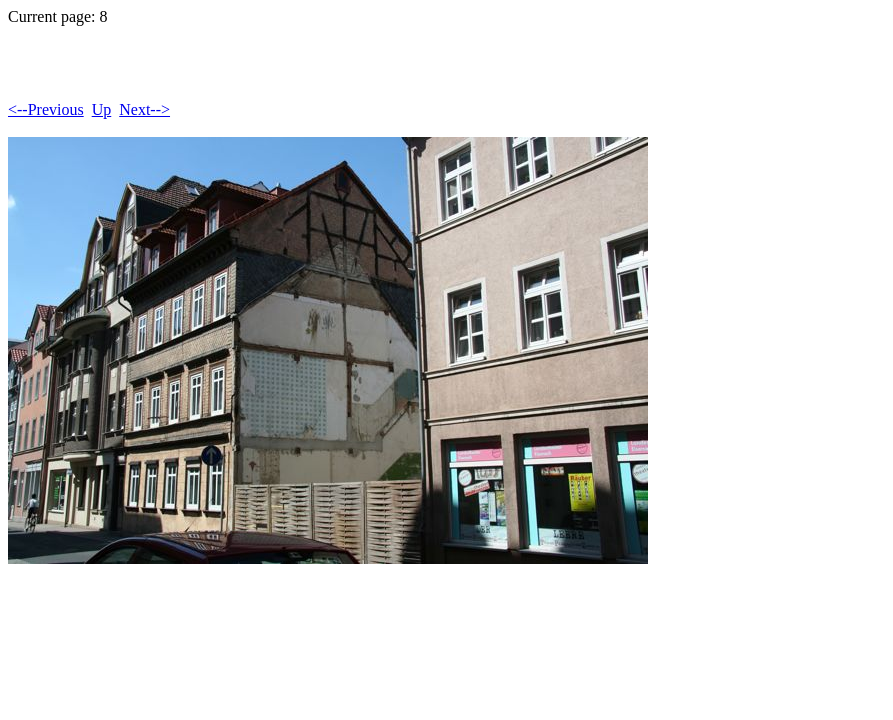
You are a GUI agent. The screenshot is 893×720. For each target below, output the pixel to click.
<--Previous (46, 109)
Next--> (144, 109)
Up (102, 109)
